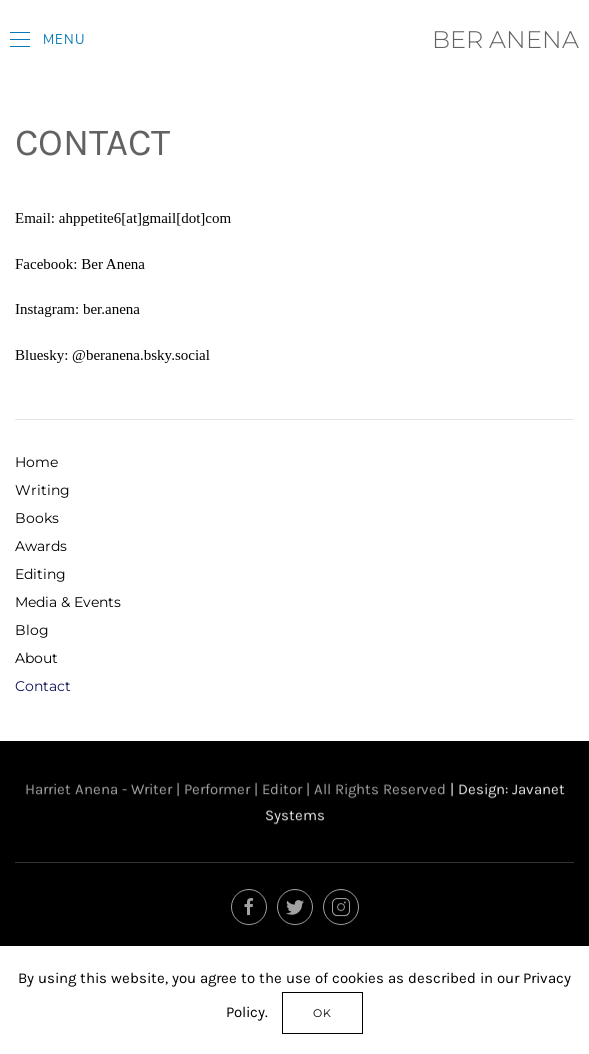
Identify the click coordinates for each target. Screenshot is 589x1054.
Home (36, 462)
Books (37, 518)
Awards (41, 546)
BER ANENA (505, 39)
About (36, 658)
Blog (32, 630)
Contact (43, 686)
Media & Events (68, 602)
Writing (42, 490)
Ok (322, 1013)
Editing (40, 574)
